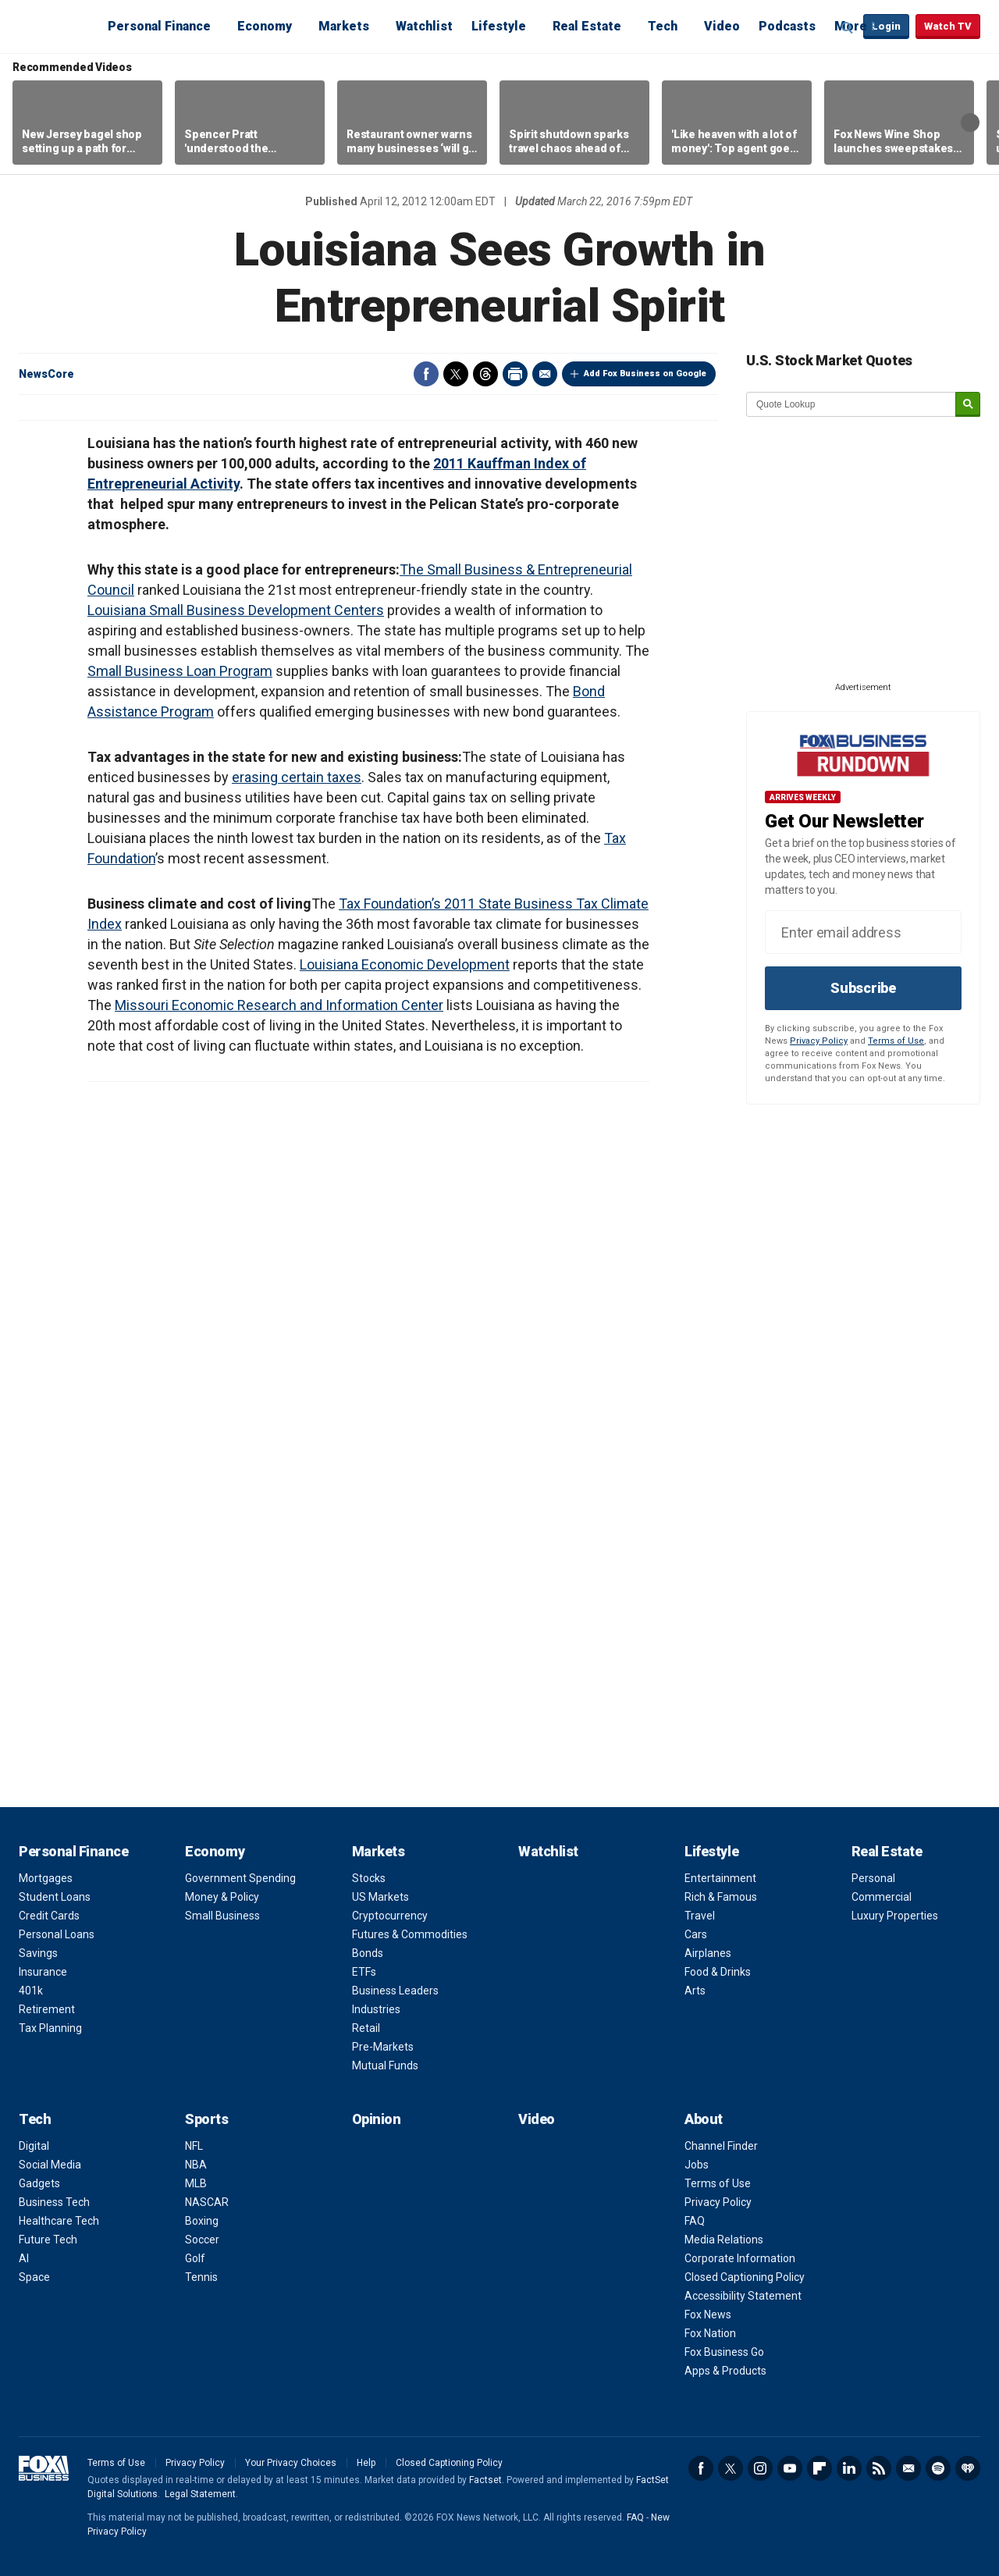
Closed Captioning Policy (744, 2277)
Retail (366, 2028)
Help (366, 2462)
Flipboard (819, 2468)
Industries (376, 2009)
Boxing (202, 2221)
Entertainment (720, 1878)
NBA (196, 2164)
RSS (878, 2468)
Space (34, 2277)
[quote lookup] (851, 404)
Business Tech (54, 2202)
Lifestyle (498, 26)
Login (886, 26)
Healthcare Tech (59, 2221)
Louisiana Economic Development (405, 964)
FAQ (694, 2221)
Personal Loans (56, 1934)
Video (722, 26)
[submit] (967, 405)
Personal (873, 1878)
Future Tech (48, 2239)
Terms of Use (896, 1041)
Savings (38, 1953)
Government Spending (240, 1878)
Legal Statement (200, 2494)
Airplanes (707, 1953)
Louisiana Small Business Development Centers (235, 610)
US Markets (380, 1897)
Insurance (43, 1972)
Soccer (202, 2239)
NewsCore (46, 374)
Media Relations (723, 2239)
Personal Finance (159, 26)
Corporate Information (739, 2258)
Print (515, 373)
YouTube (789, 2468)
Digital (34, 2146)
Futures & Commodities (410, 1934)
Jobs (696, 2164)
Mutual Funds (385, 2065)
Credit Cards (49, 1915)
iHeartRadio (967, 2468)
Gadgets (39, 2183)
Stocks (369, 1878)
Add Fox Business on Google (645, 373)
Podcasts (787, 26)
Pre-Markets (383, 2047)
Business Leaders (395, 1990)
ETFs (364, 1972)
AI (24, 2258)
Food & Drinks (717, 1972)
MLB (196, 2183)
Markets (343, 26)
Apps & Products (725, 2370)
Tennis (201, 2277)
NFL (194, 2146)
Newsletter (908, 2468)
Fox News (707, 2314)
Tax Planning (50, 2028)
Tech (662, 26)
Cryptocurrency (390, 1915)
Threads (485, 373)
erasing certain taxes (296, 777)
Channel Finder (721, 2146)
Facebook (426, 373)
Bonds (367, 1953)
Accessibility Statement (743, 2296)
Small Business (222, 1915)
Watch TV (948, 26)
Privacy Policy (819, 1041)
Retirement (47, 2009)
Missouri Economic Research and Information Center (279, 1005)
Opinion (376, 2119)
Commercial (881, 1897)
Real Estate (587, 26)
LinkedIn (849, 2468)
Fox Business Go (724, 2352)
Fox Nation (710, 2333)
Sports (206, 2119)
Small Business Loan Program (179, 671)
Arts (695, 1990)
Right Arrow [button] (970, 122)
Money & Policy (222, 1897)
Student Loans (55, 1897)
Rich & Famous (720, 1897)
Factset (485, 2480)
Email (544, 373)
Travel (699, 1915)
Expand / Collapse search (847, 27)
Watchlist (424, 26)
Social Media (50, 2164)
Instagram (760, 2468)
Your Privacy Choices (290, 2462)
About (703, 2119)
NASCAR (207, 2202)
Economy (264, 26)
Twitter (455, 373)
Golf (195, 2258)
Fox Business (56, 25)
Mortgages (46, 1878)
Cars (695, 1934)
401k (31, 1990)
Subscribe (863, 988)
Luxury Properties (894, 1915)
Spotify (938, 2468)
